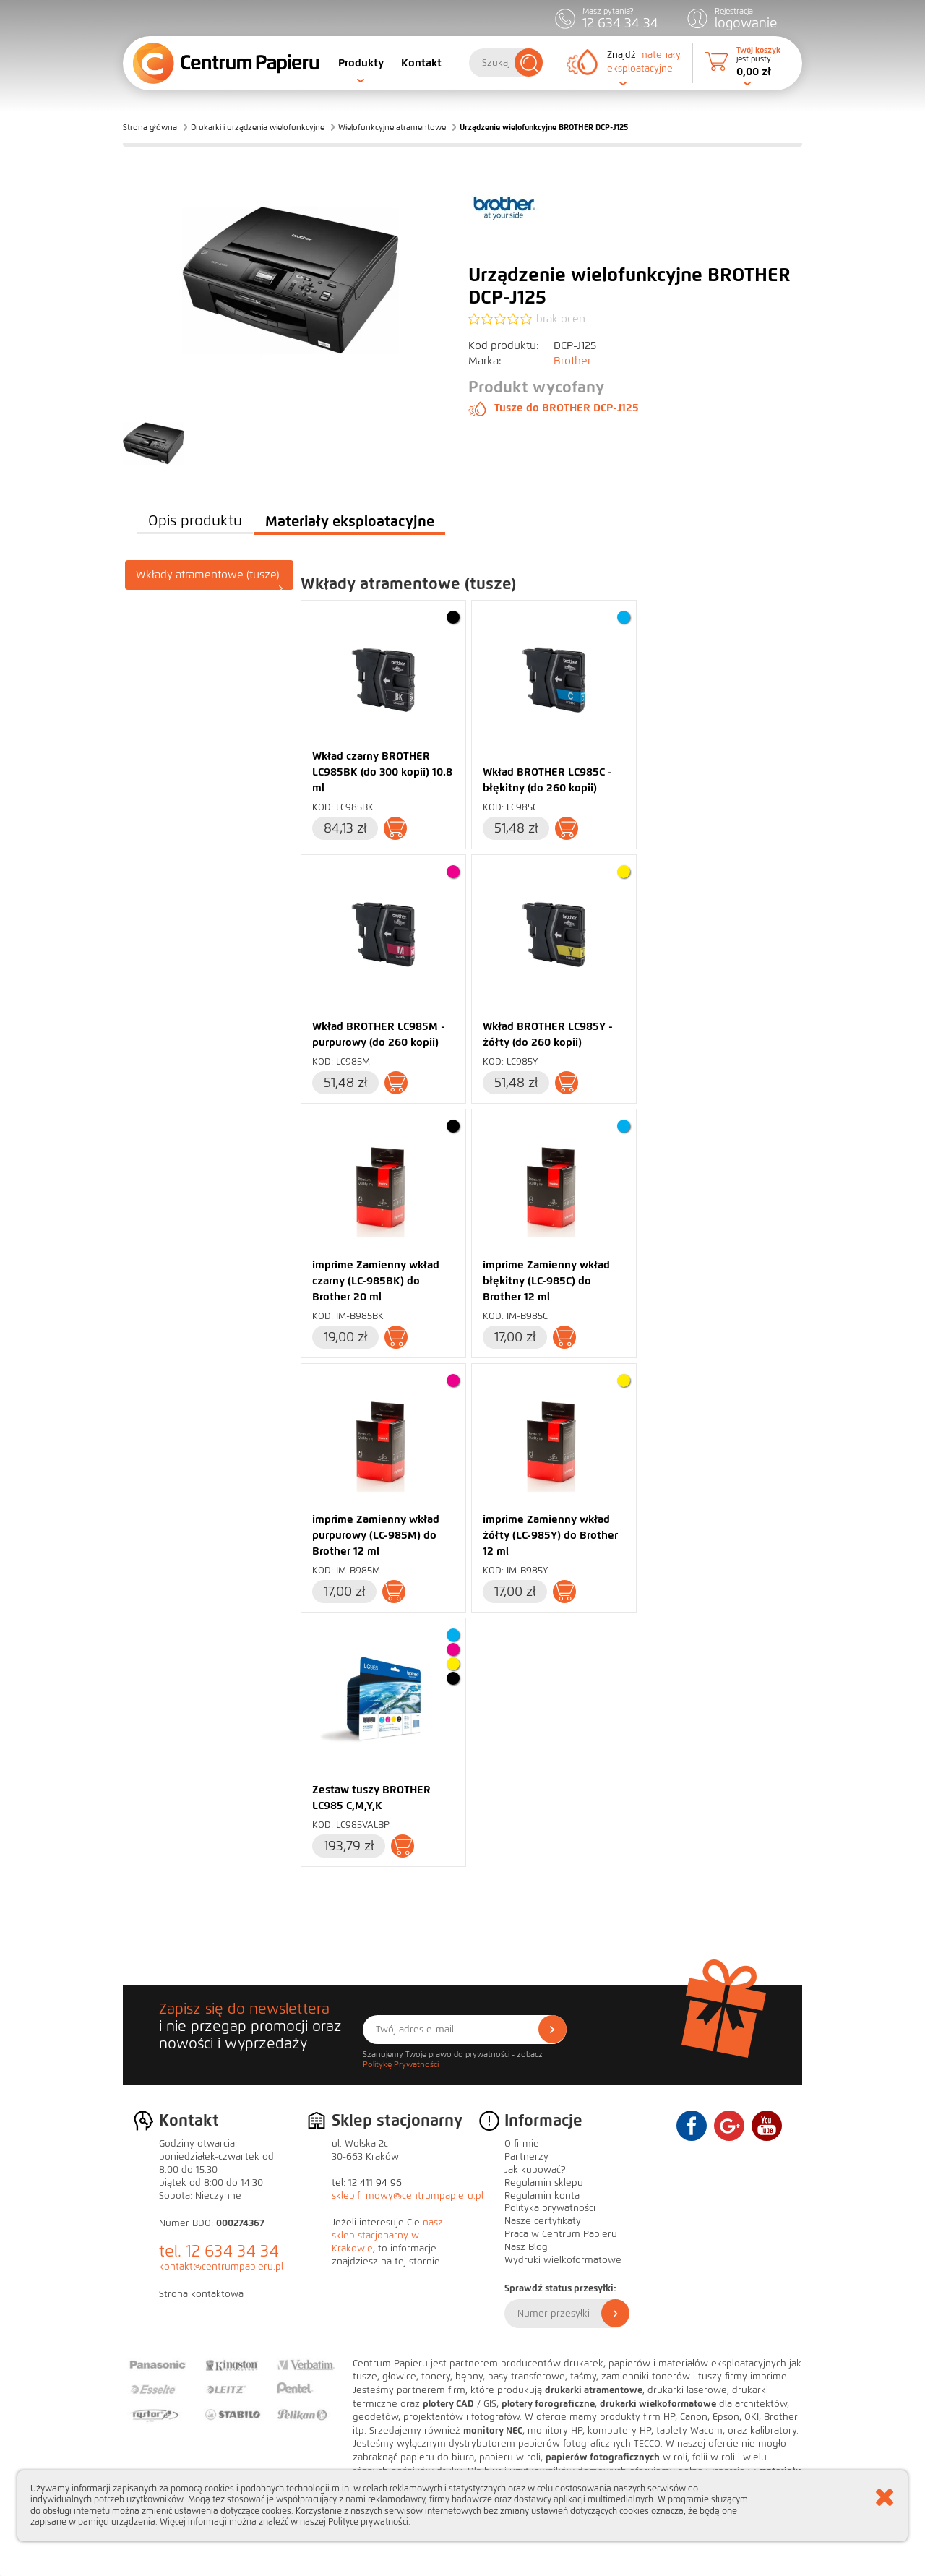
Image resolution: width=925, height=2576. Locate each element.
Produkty (361, 62)
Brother (572, 360)
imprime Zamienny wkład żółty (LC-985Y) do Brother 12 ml (550, 1535)
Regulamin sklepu (543, 2183)
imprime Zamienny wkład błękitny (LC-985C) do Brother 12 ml (546, 1280)
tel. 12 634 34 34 (219, 2251)
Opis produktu (195, 521)
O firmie (521, 2144)
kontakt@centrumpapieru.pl (221, 2266)
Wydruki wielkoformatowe (562, 2260)
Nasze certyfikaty (542, 2221)
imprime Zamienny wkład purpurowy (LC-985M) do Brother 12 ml (375, 1535)
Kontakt (421, 62)
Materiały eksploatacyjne (349, 521)
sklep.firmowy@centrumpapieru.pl (407, 2196)
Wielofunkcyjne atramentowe (392, 127)
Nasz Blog (526, 2247)
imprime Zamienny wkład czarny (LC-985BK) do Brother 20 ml (375, 1280)
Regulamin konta (542, 2196)
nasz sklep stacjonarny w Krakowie (387, 2235)
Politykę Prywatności (401, 2064)
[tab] (209, 575)
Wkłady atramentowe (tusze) (209, 579)
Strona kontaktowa (201, 2294)
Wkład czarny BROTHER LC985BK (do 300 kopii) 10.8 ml (382, 772)
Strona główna (150, 127)
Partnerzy (526, 2157)
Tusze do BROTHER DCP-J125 (554, 407)
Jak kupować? (535, 2170)
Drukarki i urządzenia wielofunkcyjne (257, 127)
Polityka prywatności (549, 2208)
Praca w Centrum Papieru (560, 2234)
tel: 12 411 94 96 (367, 2183)
